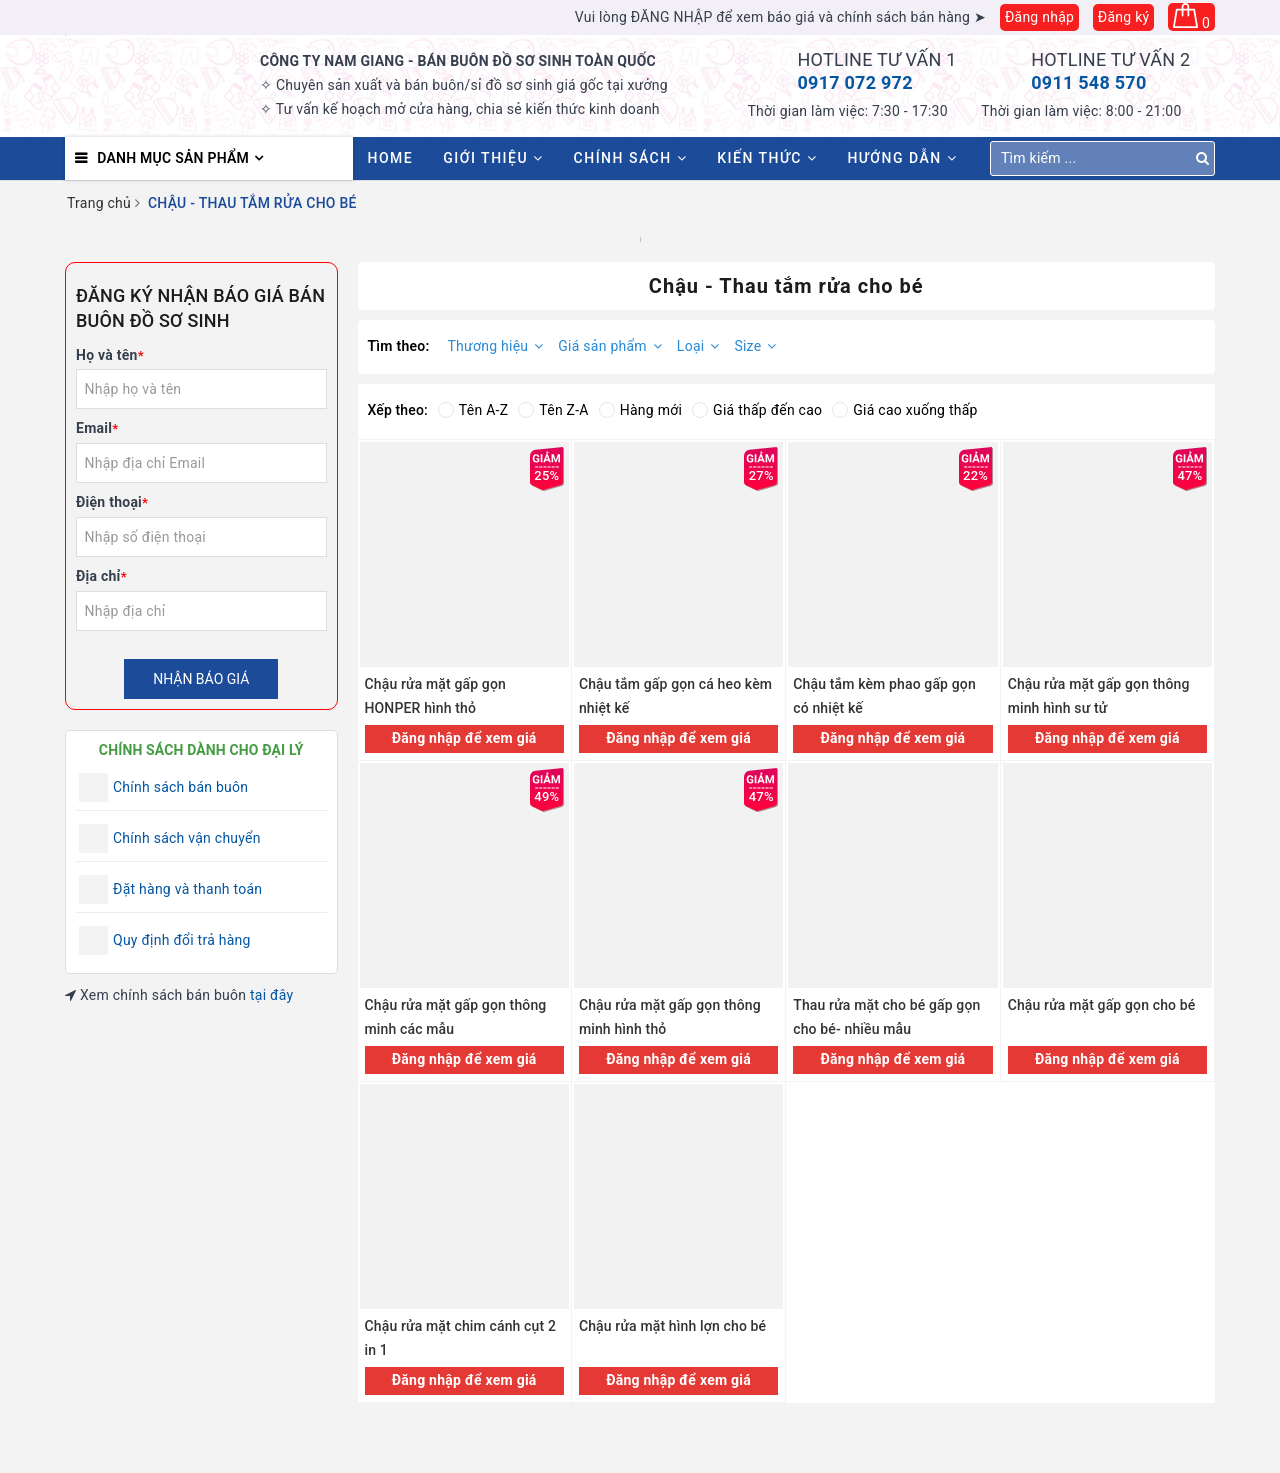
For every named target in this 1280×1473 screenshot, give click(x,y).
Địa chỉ (101, 576)
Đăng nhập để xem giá (464, 738)
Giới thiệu (493, 158)
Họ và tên (110, 355)
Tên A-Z (473, 410)
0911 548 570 (1088, 82)
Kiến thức (767, 158)
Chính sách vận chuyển (187, 838)
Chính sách (631, 158)
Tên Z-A (553, 410)
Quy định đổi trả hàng (182, 940)
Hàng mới (640, 410)
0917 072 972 (855, 82)
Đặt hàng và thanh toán (187, 889)
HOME (391, 158)
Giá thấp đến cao (757, 410)
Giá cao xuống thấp (904, 410)
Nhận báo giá (201, 679)
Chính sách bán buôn (180, 787)
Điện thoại (112, 502)
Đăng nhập (1039, 17)
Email (97, 428)
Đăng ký (1124, 17)
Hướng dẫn (902, 158)
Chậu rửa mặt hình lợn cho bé (672, 1326)
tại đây (271, 995)
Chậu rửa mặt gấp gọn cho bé (1102, 1005)
